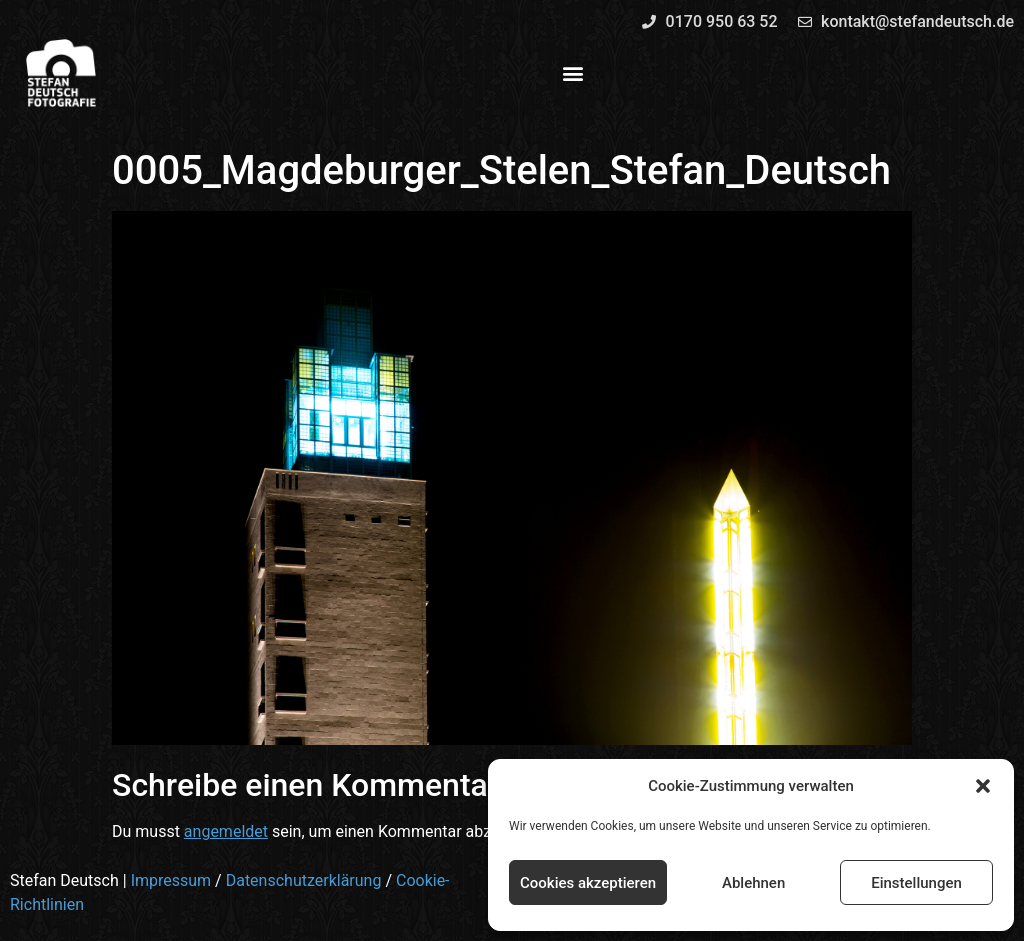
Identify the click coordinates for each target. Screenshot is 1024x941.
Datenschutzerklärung (304, 880)
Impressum (171, 880)
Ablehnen (753, 883)
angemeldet (226, 831)
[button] (983, 786)
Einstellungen (916, 883)
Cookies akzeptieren (588, 883)
